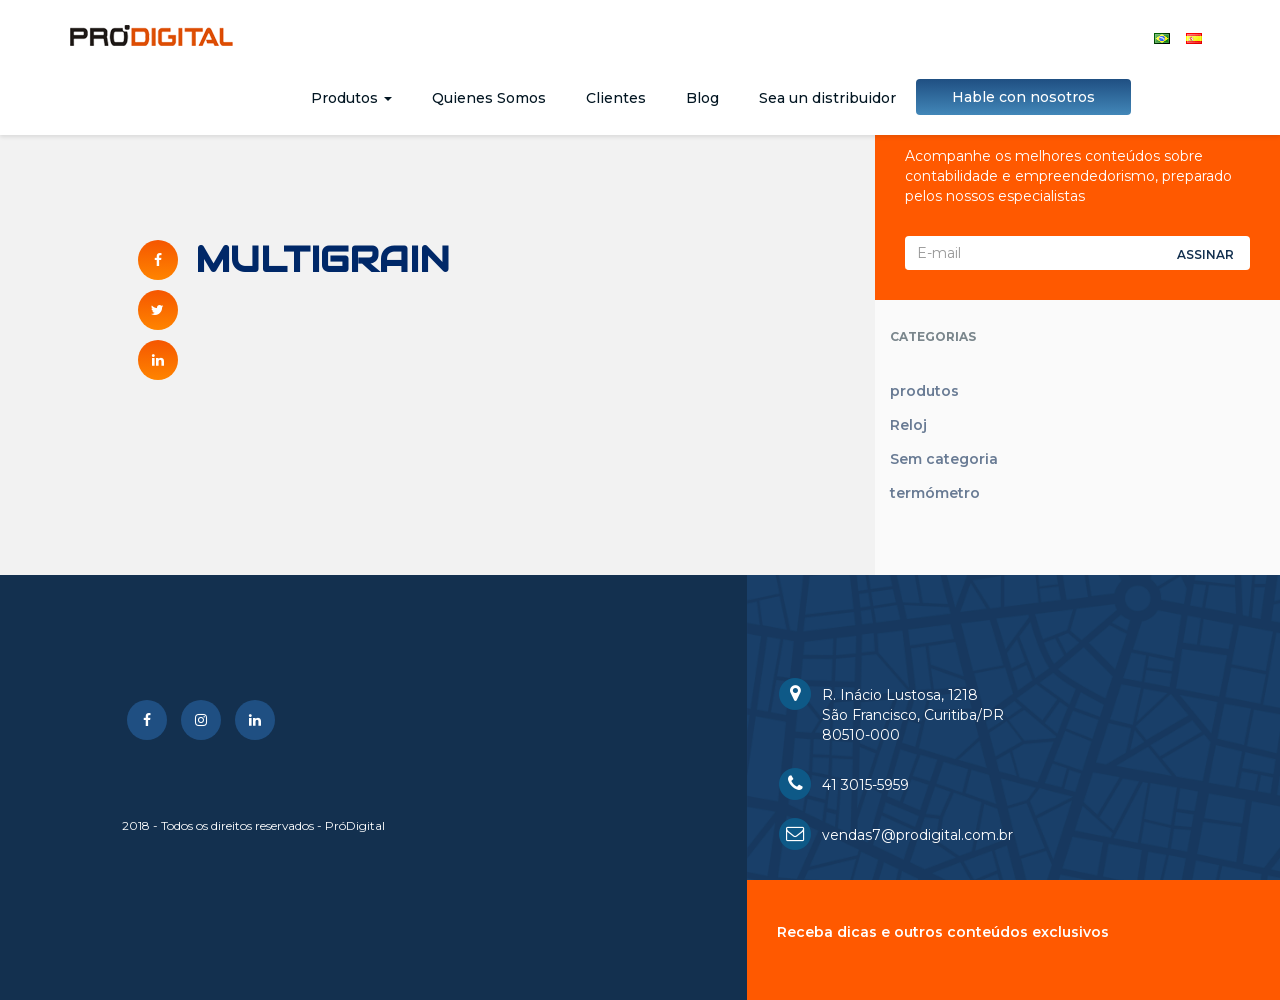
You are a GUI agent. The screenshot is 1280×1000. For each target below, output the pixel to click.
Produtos (351, 98)
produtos (924, 391)
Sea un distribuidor (827, 98)
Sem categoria (944, 459)
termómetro (935, 493)
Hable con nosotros (1023, 97)
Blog (702, 98)
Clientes (616, 98)
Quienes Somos (489, 98)
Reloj (908, 425)
